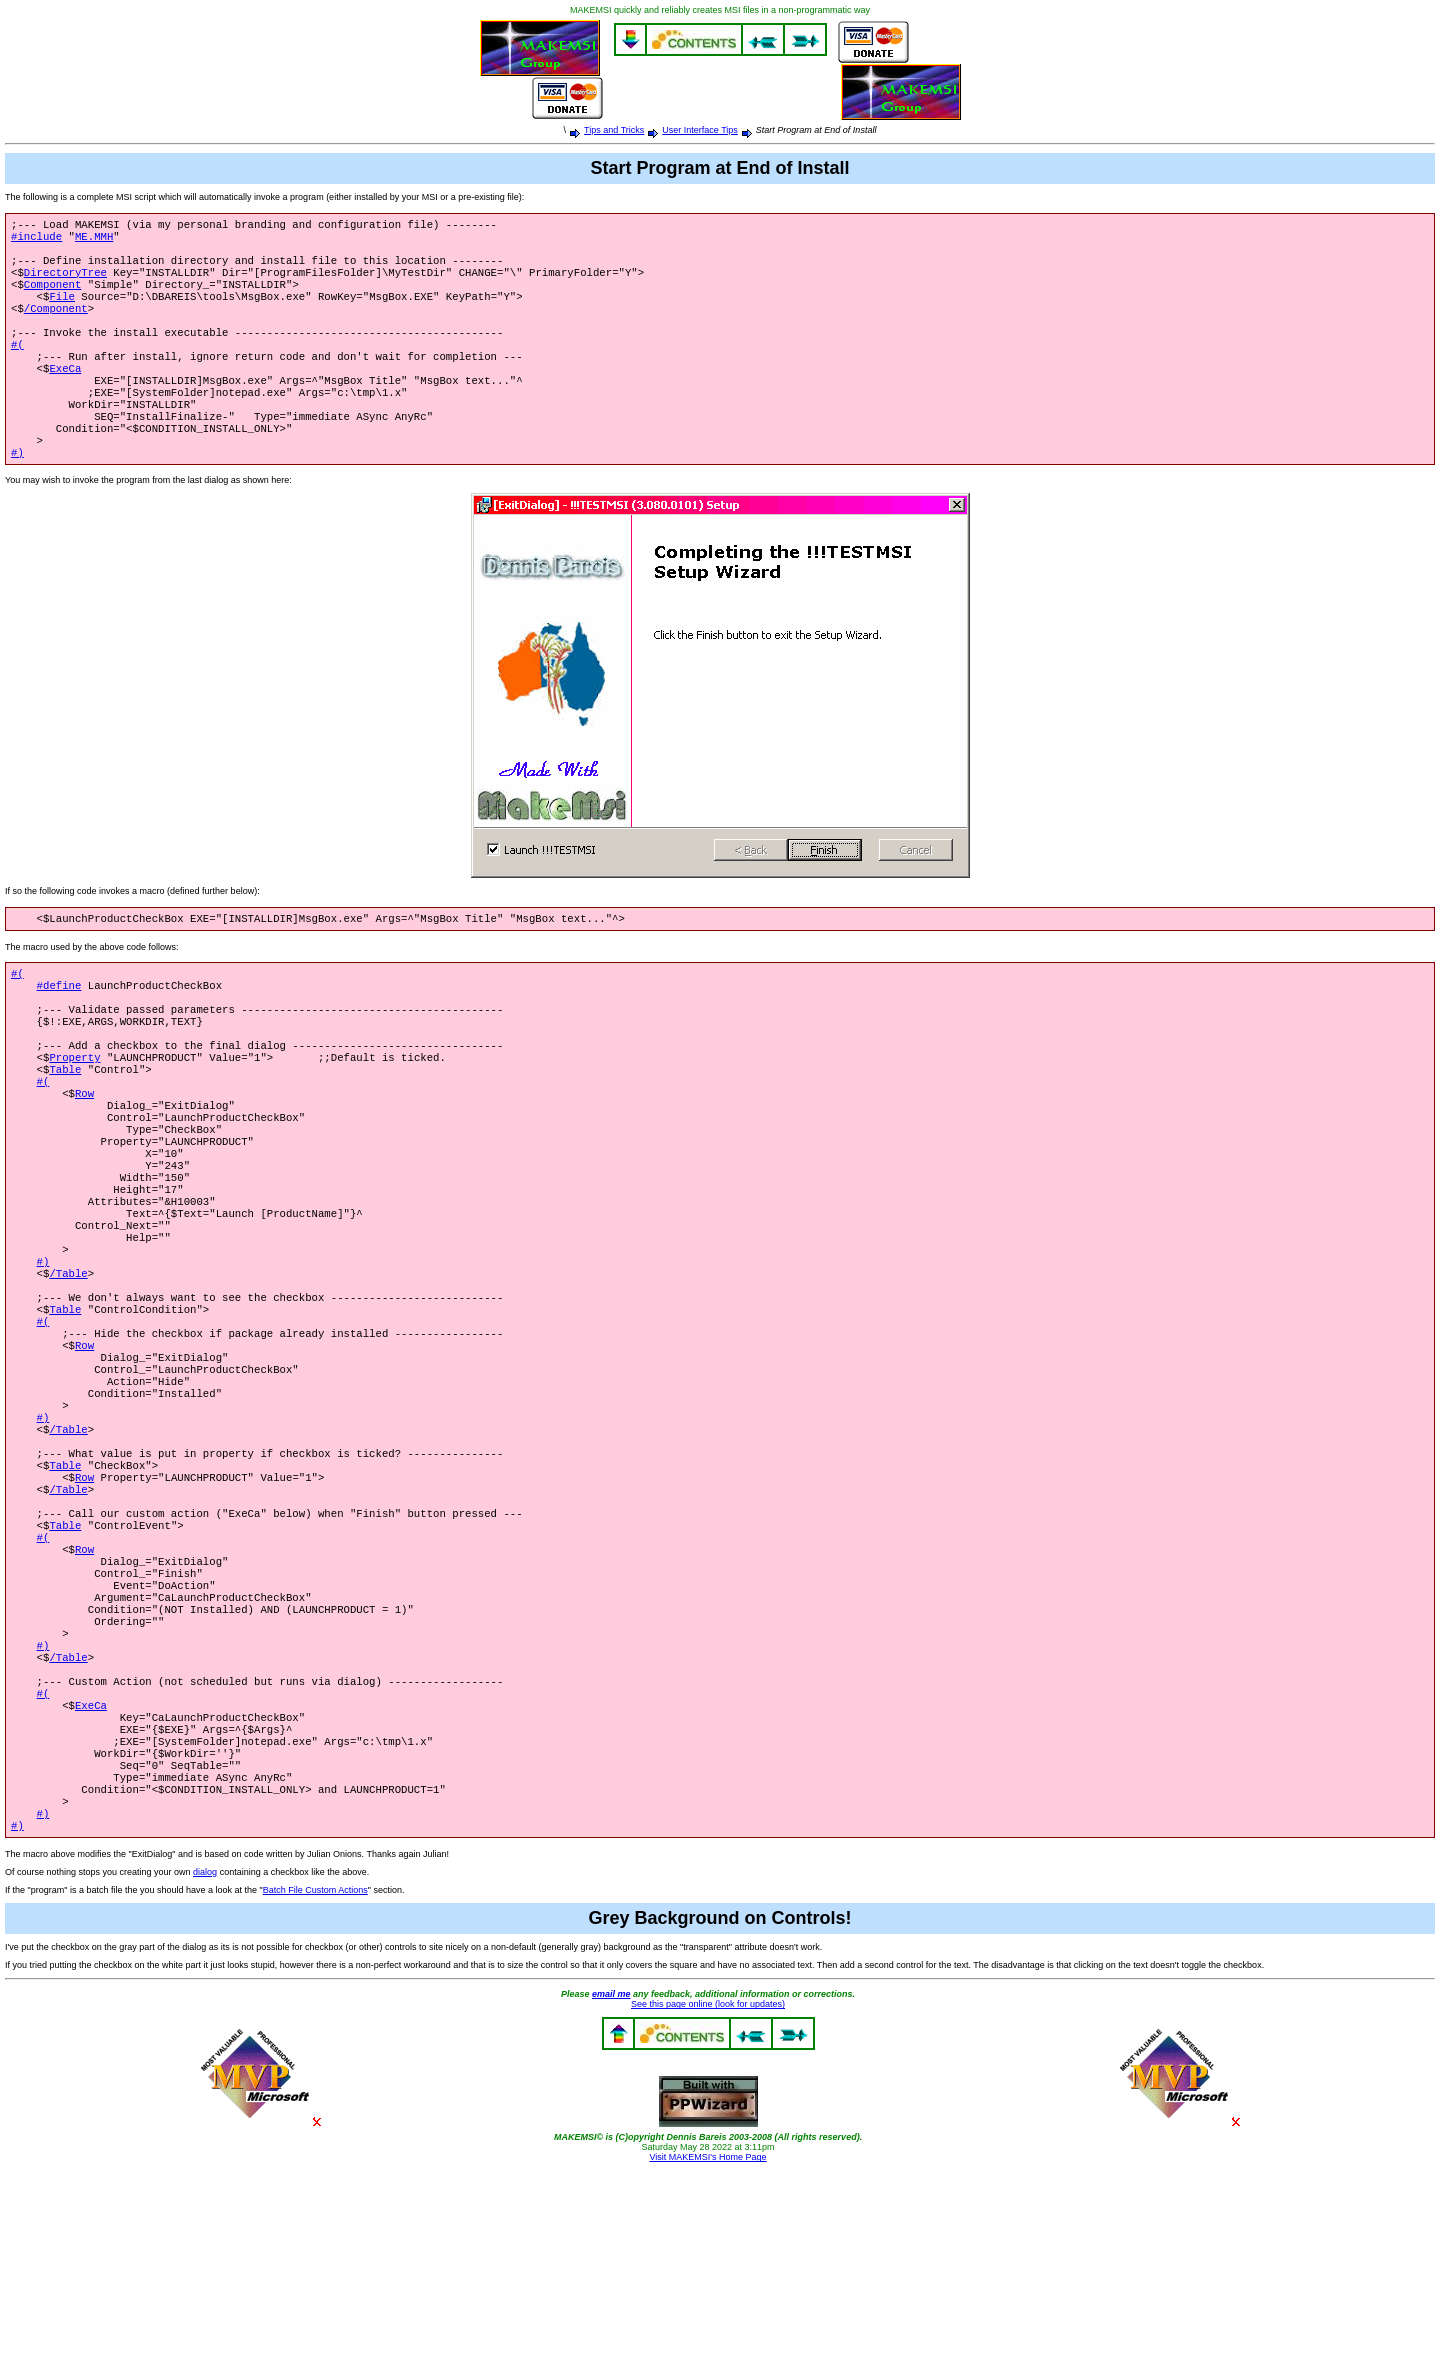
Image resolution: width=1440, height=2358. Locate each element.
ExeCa (65, 394)
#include (36, 240)
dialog (205, 2058)
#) (17, 492)
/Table (68, 1367)
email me (611, 2180)
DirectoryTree (65, 282)
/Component (56, 324)
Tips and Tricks (614, 130)
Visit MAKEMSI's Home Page (707, 2343)
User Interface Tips (700, 130)
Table (65, 1129)
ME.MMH (94, 240)
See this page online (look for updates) (708, 2190)
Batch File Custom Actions (315, 2076)
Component (53, 296)
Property (74, 1115)
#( (17, 366)
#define (59, 1031)
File (62, 310)
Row (84, 1157)
